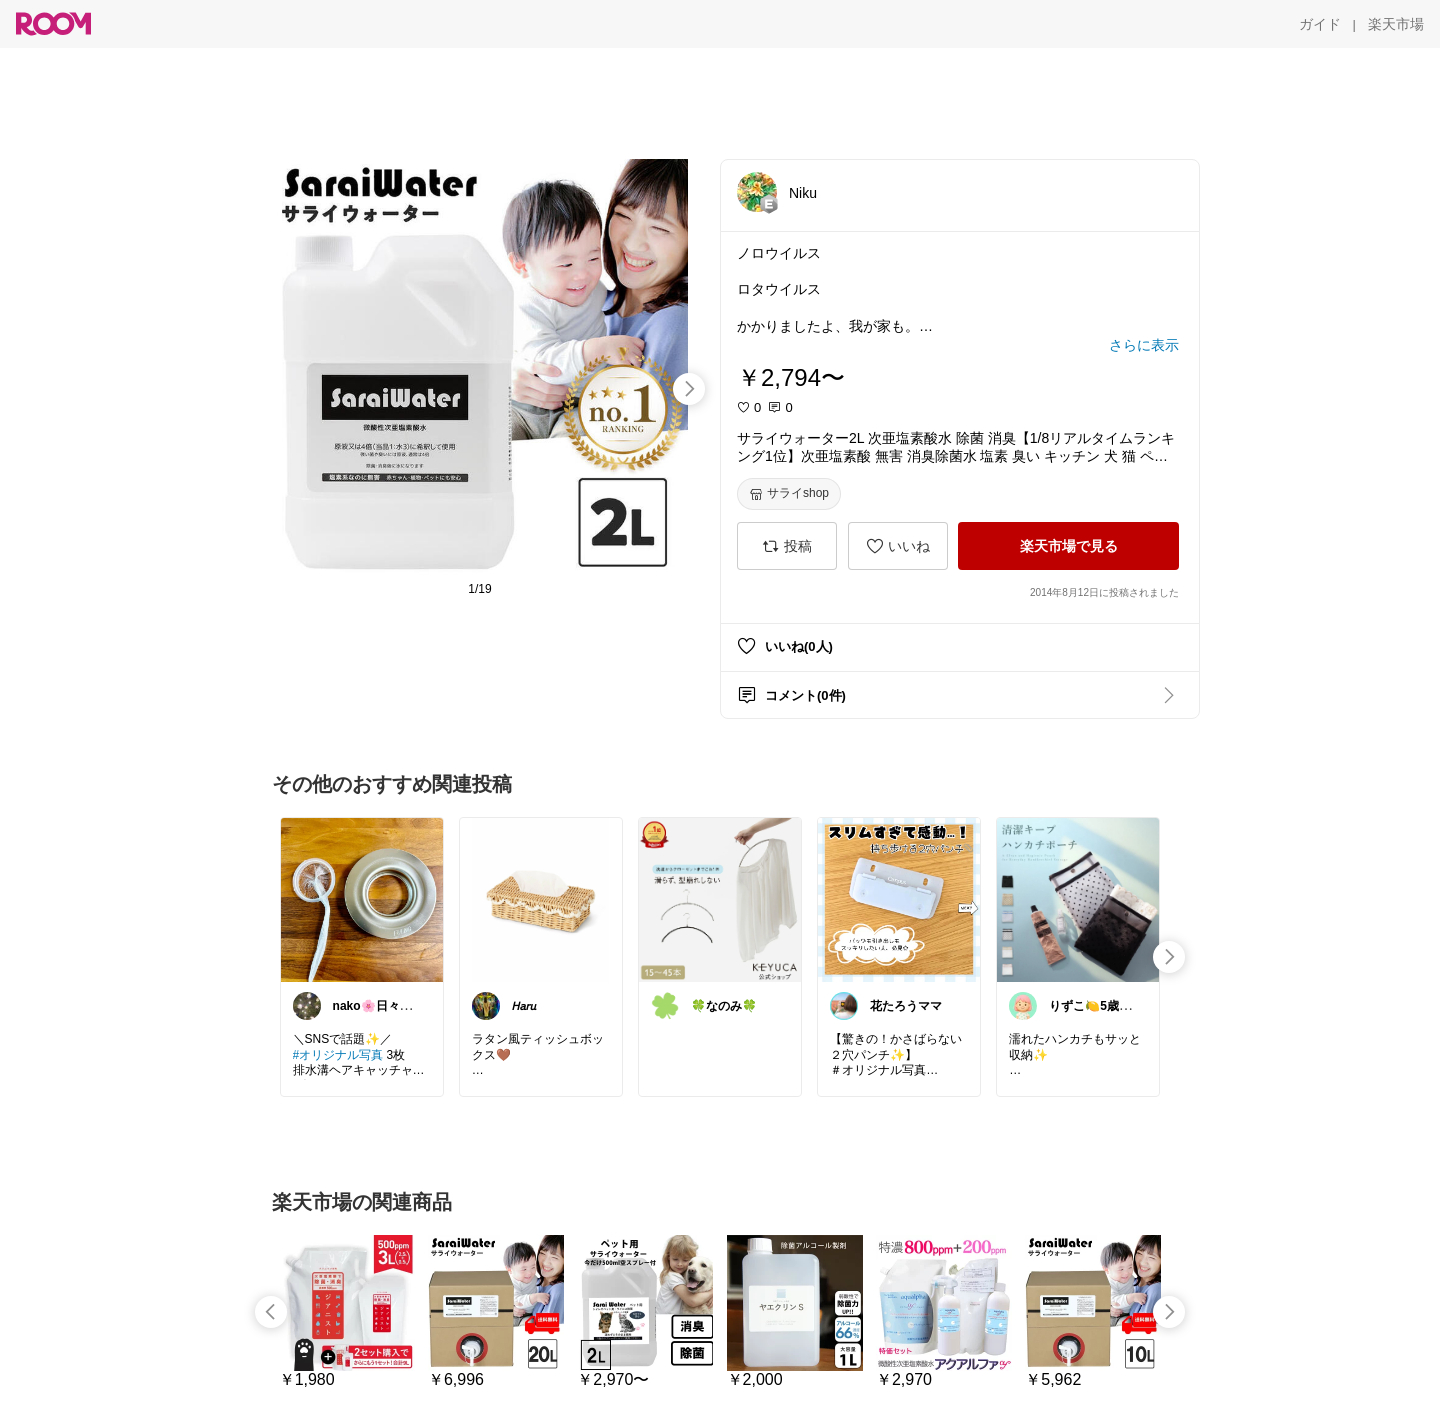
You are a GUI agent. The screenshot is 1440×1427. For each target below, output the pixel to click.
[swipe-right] (689, 389)
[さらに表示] (1144, 345)
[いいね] (898, 546)
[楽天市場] (1396, 24)
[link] (362, 899)
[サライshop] (789, 494)
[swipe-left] (271, 1312)
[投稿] (787, 546)
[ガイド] (1320, 24)
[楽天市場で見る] (1068, 546)
